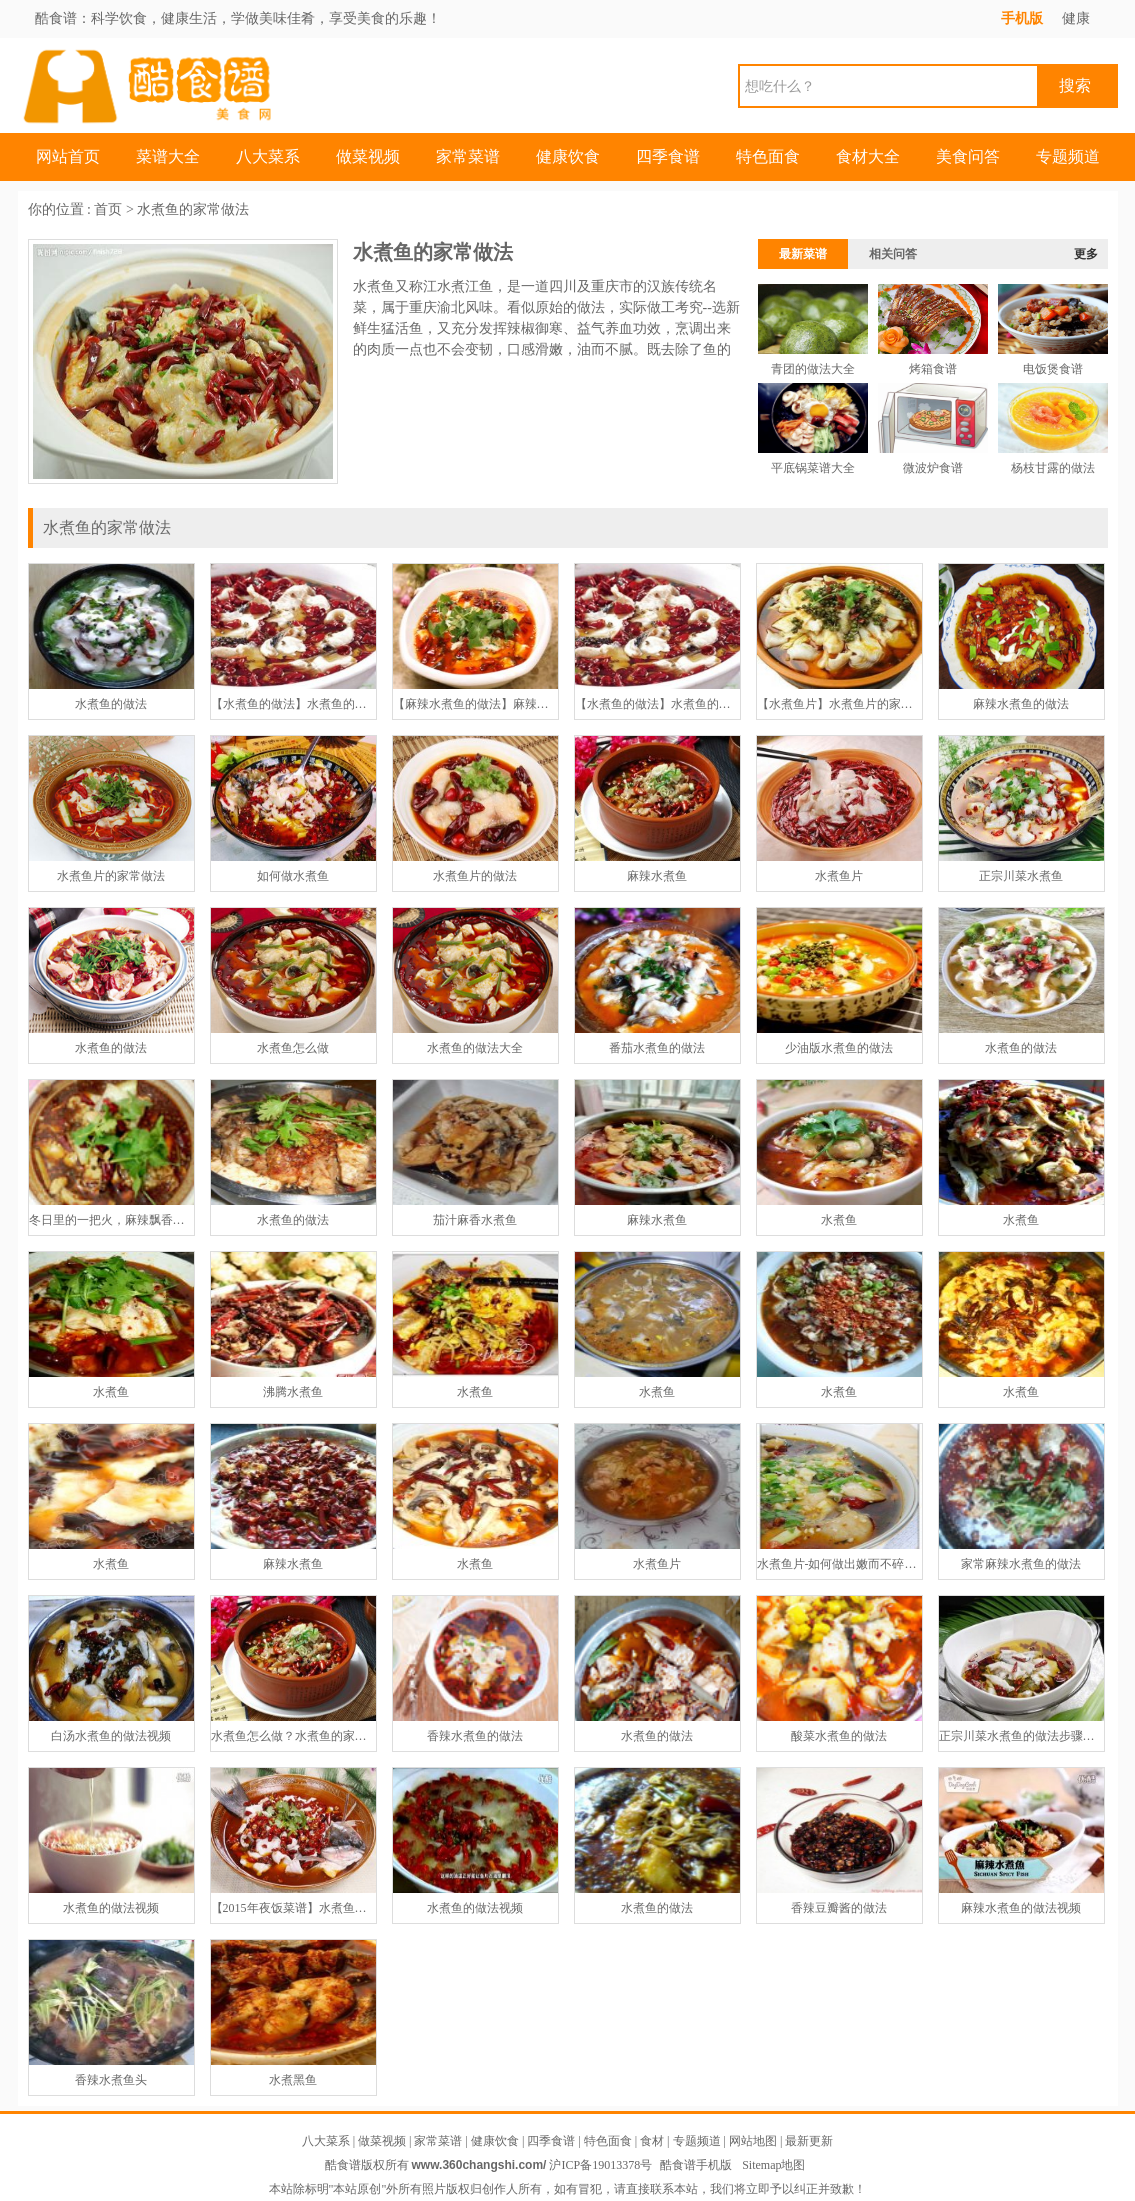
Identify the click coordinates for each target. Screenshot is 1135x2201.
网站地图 (753, 2141)
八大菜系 (268, 156)
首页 (108, 209)
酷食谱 (56, 18)
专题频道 (1068, 156)
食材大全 (868, 156)
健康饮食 (568, 156)
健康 (1076, 18)
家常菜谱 (468, 156)
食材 (652, 2141)
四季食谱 (668, 156)
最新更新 (809, 2141)
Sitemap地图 (773, 2165)
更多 (1086, 254)
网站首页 (68, 156)
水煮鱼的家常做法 (193, 209)
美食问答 (968, 156)
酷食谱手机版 (696, 2165)
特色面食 (768, 156)
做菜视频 (368, 156)
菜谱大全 (168, 156)
